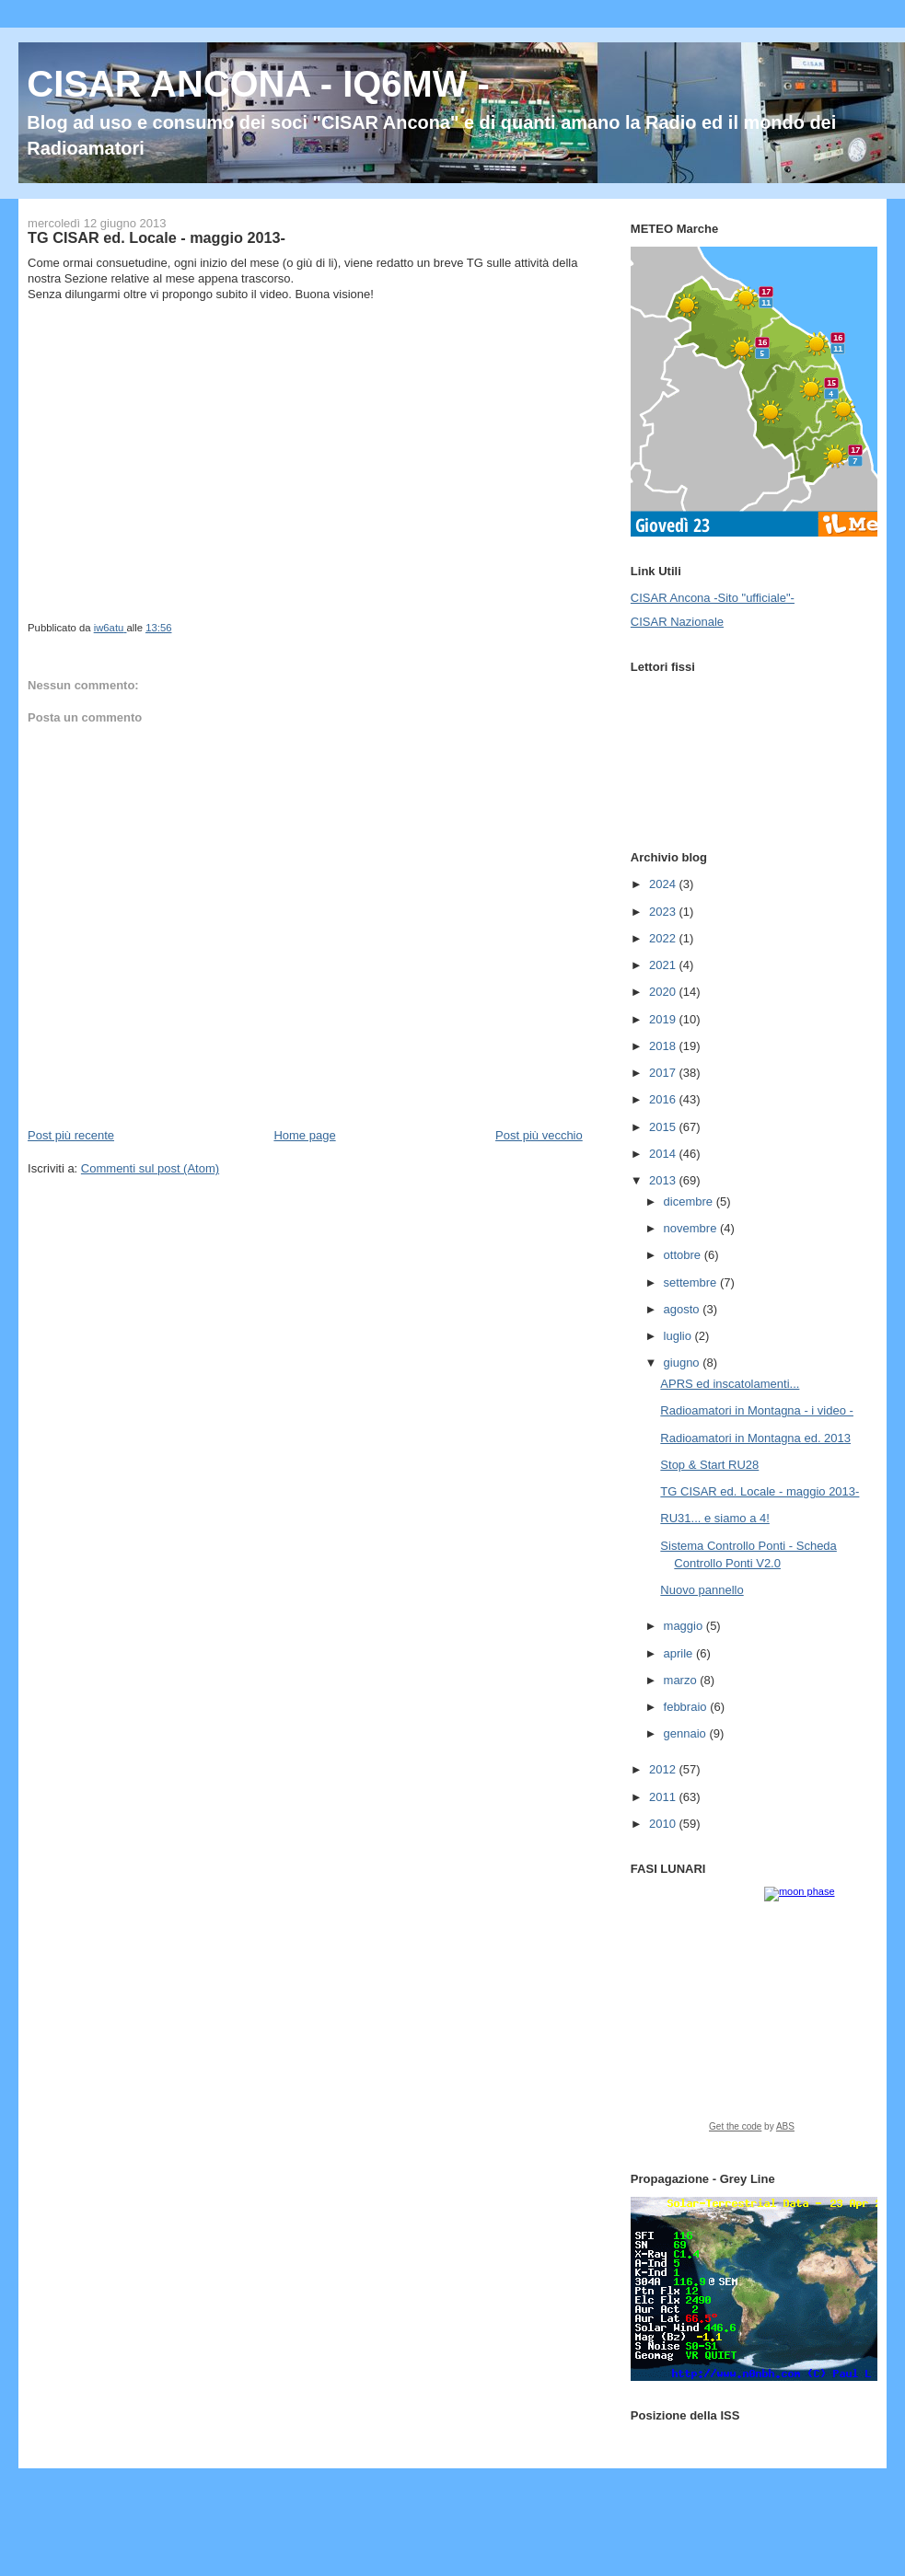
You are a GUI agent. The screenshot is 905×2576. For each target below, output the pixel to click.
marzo (682, 1680)
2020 (664, 992)
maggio (685, 1626)
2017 (664, 1073)
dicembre (690, 1201)
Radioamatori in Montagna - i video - (756, 1410)
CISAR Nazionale (677, 622)
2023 (664, 911)
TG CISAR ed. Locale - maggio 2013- (759, 1491)
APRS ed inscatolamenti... (729, 1384)
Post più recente (71, 1135)
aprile (680, 1653)
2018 (664, 1046)
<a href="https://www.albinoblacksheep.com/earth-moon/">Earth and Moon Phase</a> (752, 2015)
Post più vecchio (539, 1135)
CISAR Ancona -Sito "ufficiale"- (713, 598)
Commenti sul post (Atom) (150, 1168)
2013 (664, 1180)
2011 (664, 1797)
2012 (664, 1769)
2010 (664, 1824)
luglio (679, 1336)
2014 (664, 1154)
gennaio (687, 1733)
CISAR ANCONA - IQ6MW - (258, 84)
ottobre (684, 1255)
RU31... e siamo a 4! (715, 1518)
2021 (664, 965)
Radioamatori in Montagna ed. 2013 (755, 1438)
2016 (664, 1099)
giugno (683, 1362)
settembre (692, 1282)
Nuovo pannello (701, 1590)
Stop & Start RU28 (709, 1465)
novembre (692, 1228)
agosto (683, 1309)
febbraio (687, 1707)
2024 (664, 884)
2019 (664, 1019)
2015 (664, 1127)
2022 (664, 938)
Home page (304, 1135)
